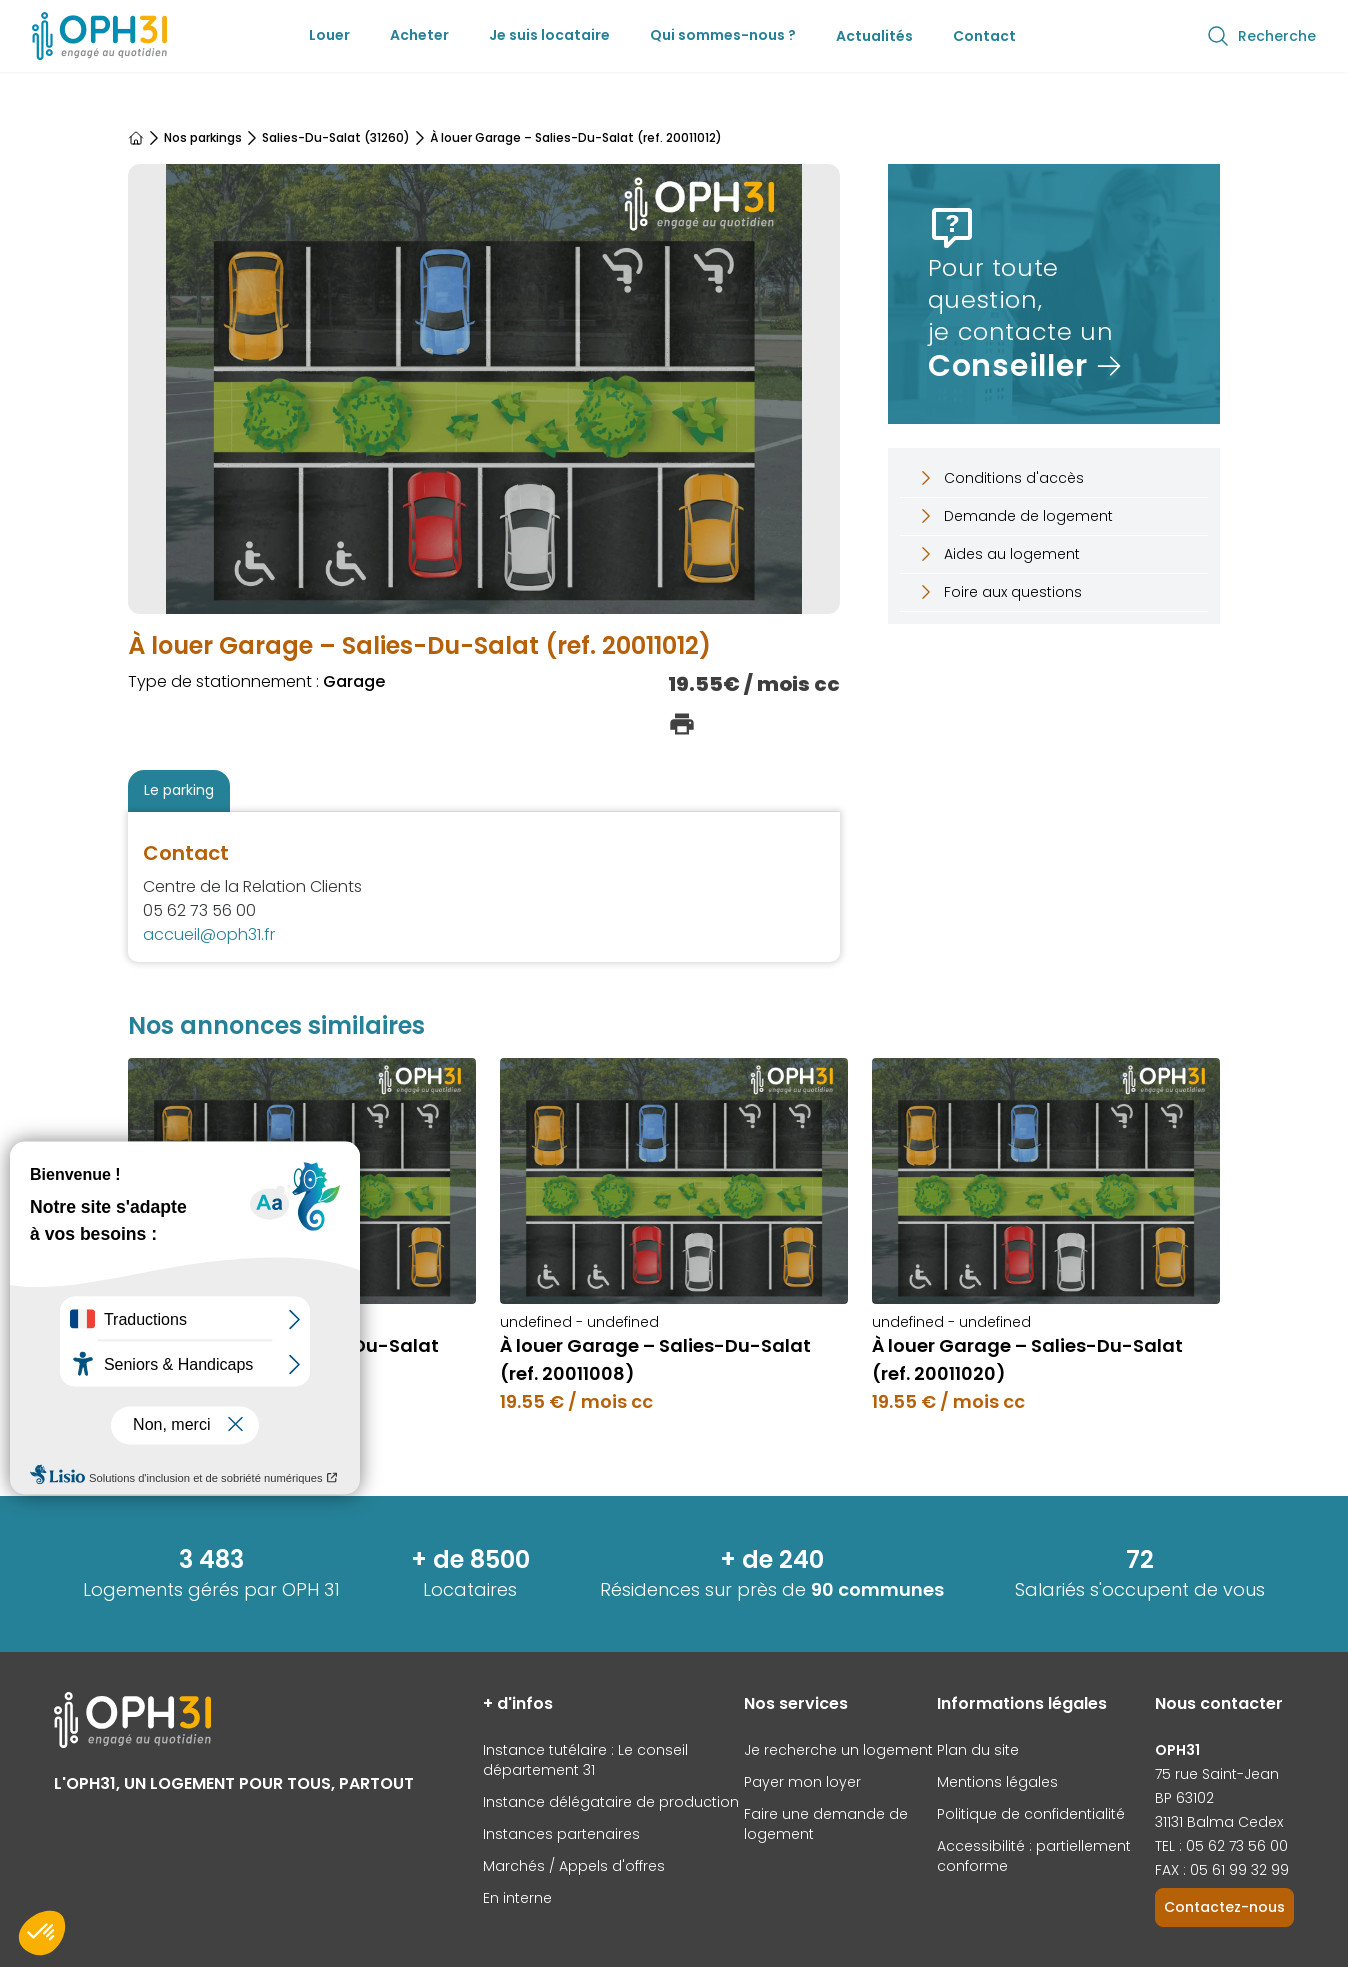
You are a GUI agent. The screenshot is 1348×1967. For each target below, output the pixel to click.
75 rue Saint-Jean (1217, 1774)
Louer (329, 35)
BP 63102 (1184, 1798)
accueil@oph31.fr (209, 934)
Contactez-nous (1224, 1907)
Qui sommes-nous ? (723, 35)
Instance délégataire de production (611, 1802)
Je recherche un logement (838, 1750)
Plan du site (978, 1750)
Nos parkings (203, 138)
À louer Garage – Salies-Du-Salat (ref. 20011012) (576, 138)
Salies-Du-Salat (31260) (336, 138)
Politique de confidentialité (1031, 1814)
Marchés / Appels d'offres (574, 1866)
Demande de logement (1014, 516)
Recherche (1261, 36)
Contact (984, 36)
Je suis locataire (549, 35)
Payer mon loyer (802, 1782)
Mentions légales (997, 1782)
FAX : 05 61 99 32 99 (1222, 1870)
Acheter (419, 35)
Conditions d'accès (1000, 478)
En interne (517, 1898)
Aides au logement (998, 554)
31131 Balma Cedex (1219, 1822)
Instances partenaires (561, 1834)
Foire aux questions (999, 592)
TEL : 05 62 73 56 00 (1221, 1846)
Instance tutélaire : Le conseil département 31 (585, 1760)
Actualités (874, 36)
